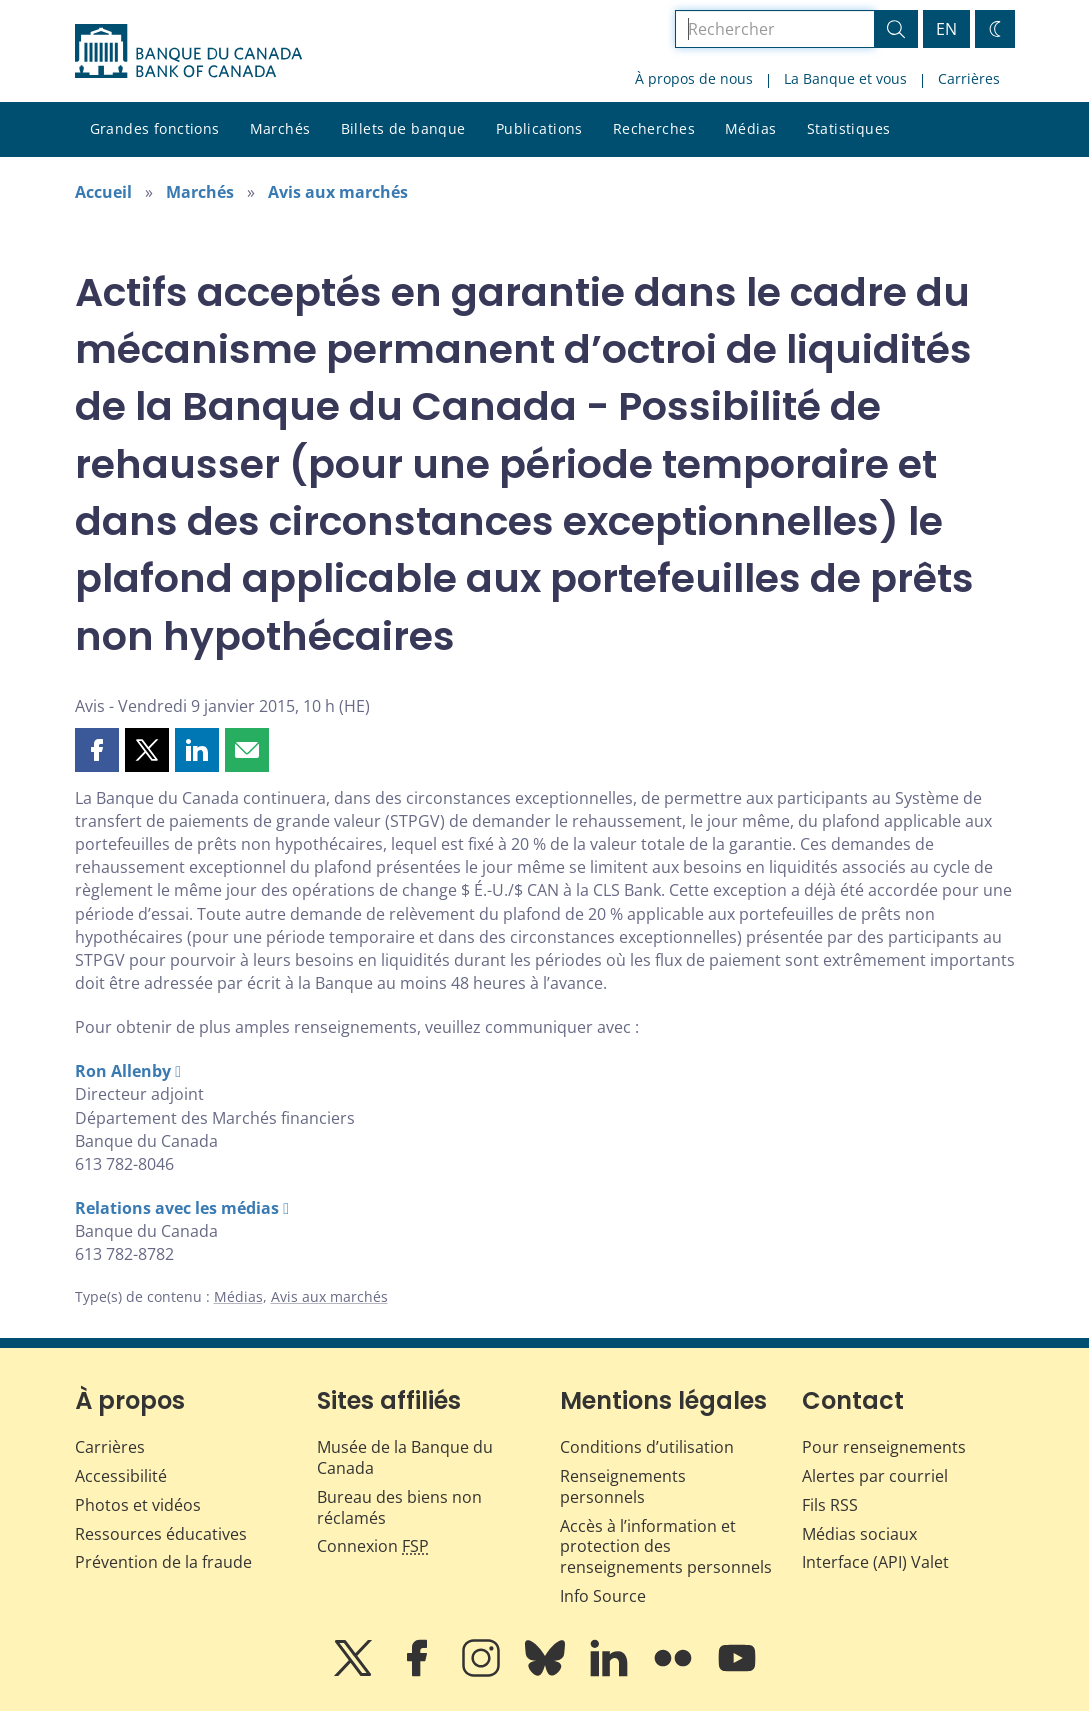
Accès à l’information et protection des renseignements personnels (666, 1547)
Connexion (373, 1546)
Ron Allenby (123, 1071)
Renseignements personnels (623, 1486)
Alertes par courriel (875, 1476)
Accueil (103, 192)
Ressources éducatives (161, 1534)
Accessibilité (121, 1476)
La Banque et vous (845, 78)
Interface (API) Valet (875, 1562)
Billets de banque (403, 128)
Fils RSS (830, 1505)
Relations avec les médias (177, 1208)
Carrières (969, 78)
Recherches (654, 128)
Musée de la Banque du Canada (405, 1457)
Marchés (280, 128)
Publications (539, 128)
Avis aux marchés (338, 192)
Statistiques (849, 128)
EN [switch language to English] (946, 29)
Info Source (603, 1596)
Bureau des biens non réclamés (399, 1507)
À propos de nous (694, 78)
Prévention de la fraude (163, 1562)
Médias (751, 128)
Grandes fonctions (155, 128)
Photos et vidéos (138, 1505)
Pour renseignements (884, 1447)
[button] (97, 750)
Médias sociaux (859, 1534)
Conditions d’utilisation (647, 1447)
